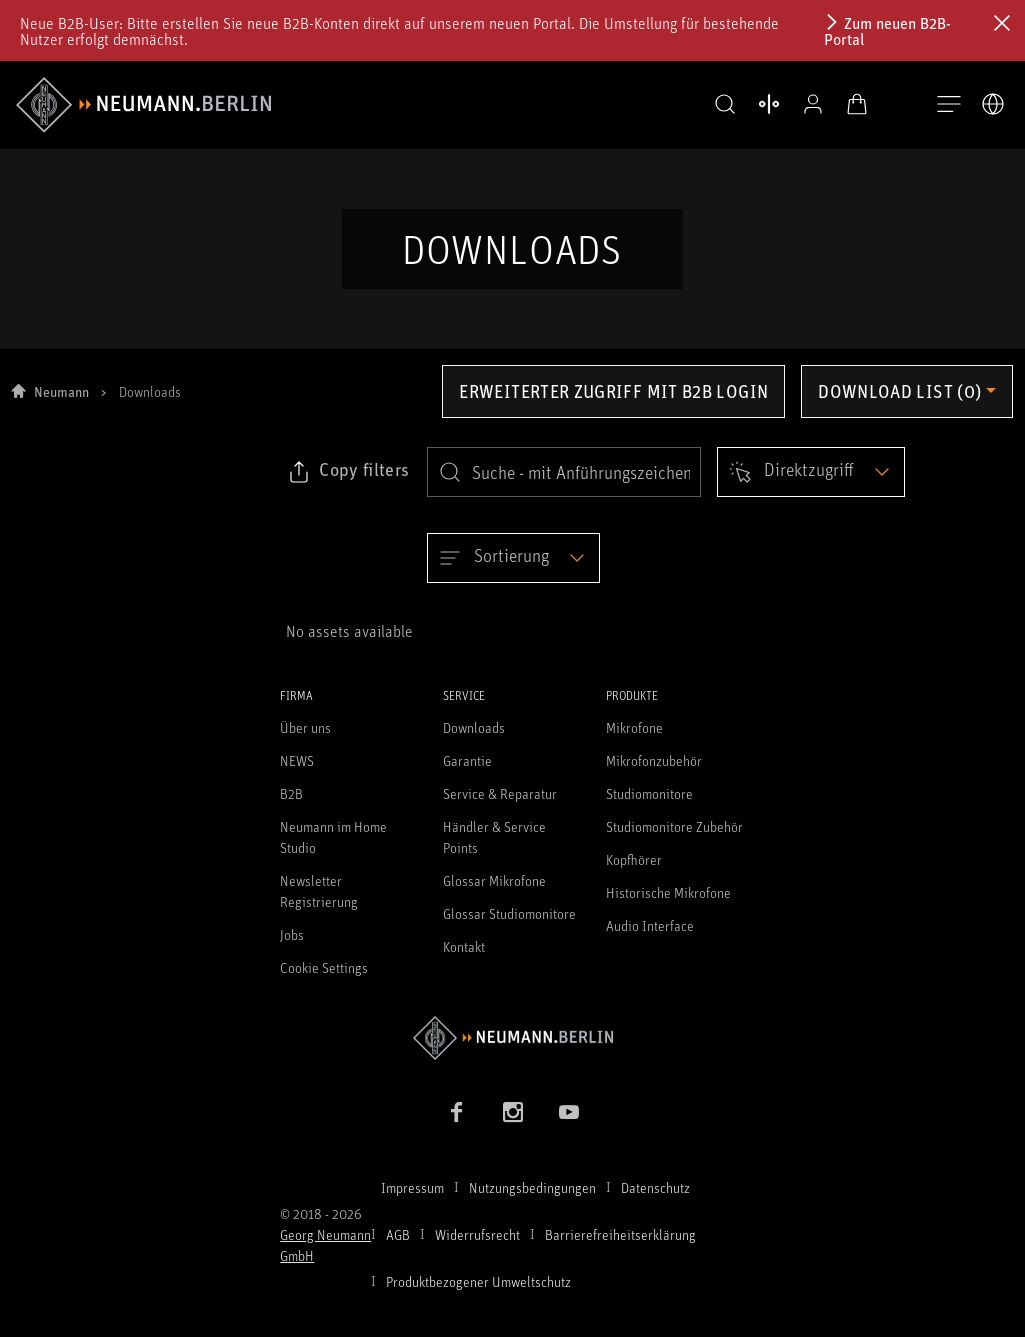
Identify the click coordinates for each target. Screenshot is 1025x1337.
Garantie (467, 774)
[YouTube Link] (569, 1125)
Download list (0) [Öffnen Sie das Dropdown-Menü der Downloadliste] (899, 404)
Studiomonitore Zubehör (674, 840)
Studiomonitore (649, 807)
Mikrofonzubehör (654, 774)
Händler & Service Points (494, 851)
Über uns (305, 741)
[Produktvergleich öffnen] (753, 104)
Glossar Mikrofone (494, 894)
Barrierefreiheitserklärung (620, 1247)
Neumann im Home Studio (333, 851)
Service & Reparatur (500, 807)
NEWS (297, 774)
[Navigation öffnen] (949, 105)
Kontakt (464, 960)
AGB (398, 1247)
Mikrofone (634, 741)
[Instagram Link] (513, 1125)
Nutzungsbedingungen (532, 1200)
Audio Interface (650, 939)
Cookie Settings (324, 981)
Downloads (474, 741)
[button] (709, 105)
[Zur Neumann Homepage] (512, 1051)
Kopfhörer (634, 873)
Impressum (412, 1200)
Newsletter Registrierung (319, 905)
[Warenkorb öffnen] (841, 104)
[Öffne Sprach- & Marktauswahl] (993, 104)
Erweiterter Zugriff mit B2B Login (613, 404)
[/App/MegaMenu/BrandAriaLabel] (143, 105)
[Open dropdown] (811, 485)
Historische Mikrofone (668, 906)
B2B (291, 807)
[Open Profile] (797, 104)
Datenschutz (655, 1200)
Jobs (292, 948)
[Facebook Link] (457, 1125)
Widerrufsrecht (477, 1247)
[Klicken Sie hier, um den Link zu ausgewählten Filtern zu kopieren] (348, 485)
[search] (564, 485)
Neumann (61, 404)
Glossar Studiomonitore (509, 927)
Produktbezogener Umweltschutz (478, 1294)
